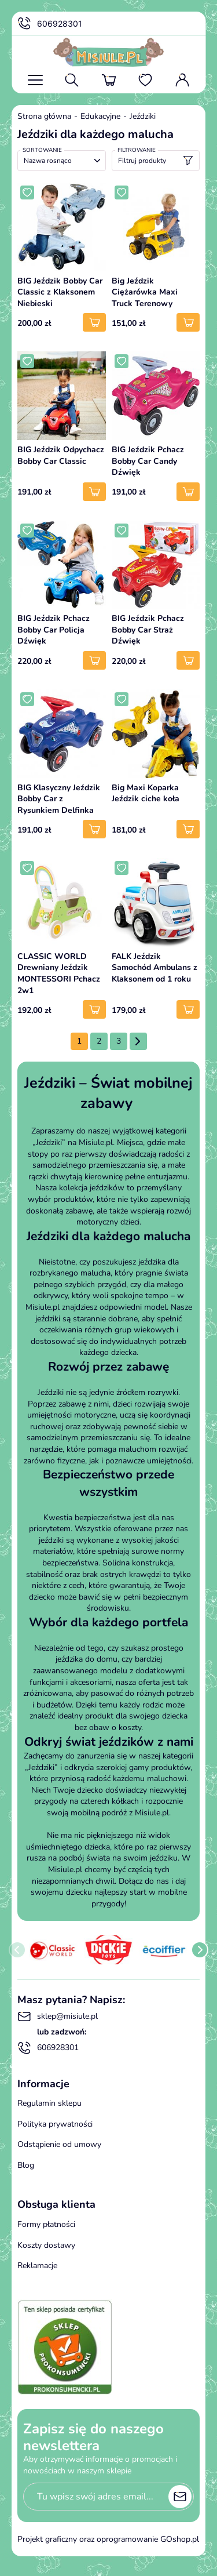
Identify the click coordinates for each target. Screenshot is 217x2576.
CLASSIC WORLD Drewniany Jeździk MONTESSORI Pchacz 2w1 (58, 973)
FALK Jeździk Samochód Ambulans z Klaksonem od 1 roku (154, 967)
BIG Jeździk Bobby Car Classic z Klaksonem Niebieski (59, 292)
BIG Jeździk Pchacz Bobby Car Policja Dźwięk (53, 629)
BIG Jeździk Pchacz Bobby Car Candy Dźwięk (148, 461)
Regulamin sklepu (49, 2103)
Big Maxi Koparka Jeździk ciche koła (145, 793)
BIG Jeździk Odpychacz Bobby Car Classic (60, 455)
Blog (25, 2165)
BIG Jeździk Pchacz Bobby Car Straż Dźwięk (148, 629)
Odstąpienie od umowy (59, 2144)
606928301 (49, 24)
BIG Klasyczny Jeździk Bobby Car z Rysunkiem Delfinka (58, 799)
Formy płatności (46, 2224)
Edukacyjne (100, 116)
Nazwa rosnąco (48, 160)
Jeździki (143, 116)
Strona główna (44, 116)
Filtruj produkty (156, 160)
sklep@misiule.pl (57, 2016)
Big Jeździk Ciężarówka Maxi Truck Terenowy (145, 292)
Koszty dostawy (46, 2245)
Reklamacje (37, 2265)
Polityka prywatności (55, 2124)
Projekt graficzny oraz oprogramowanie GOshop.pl (108, 2539)
